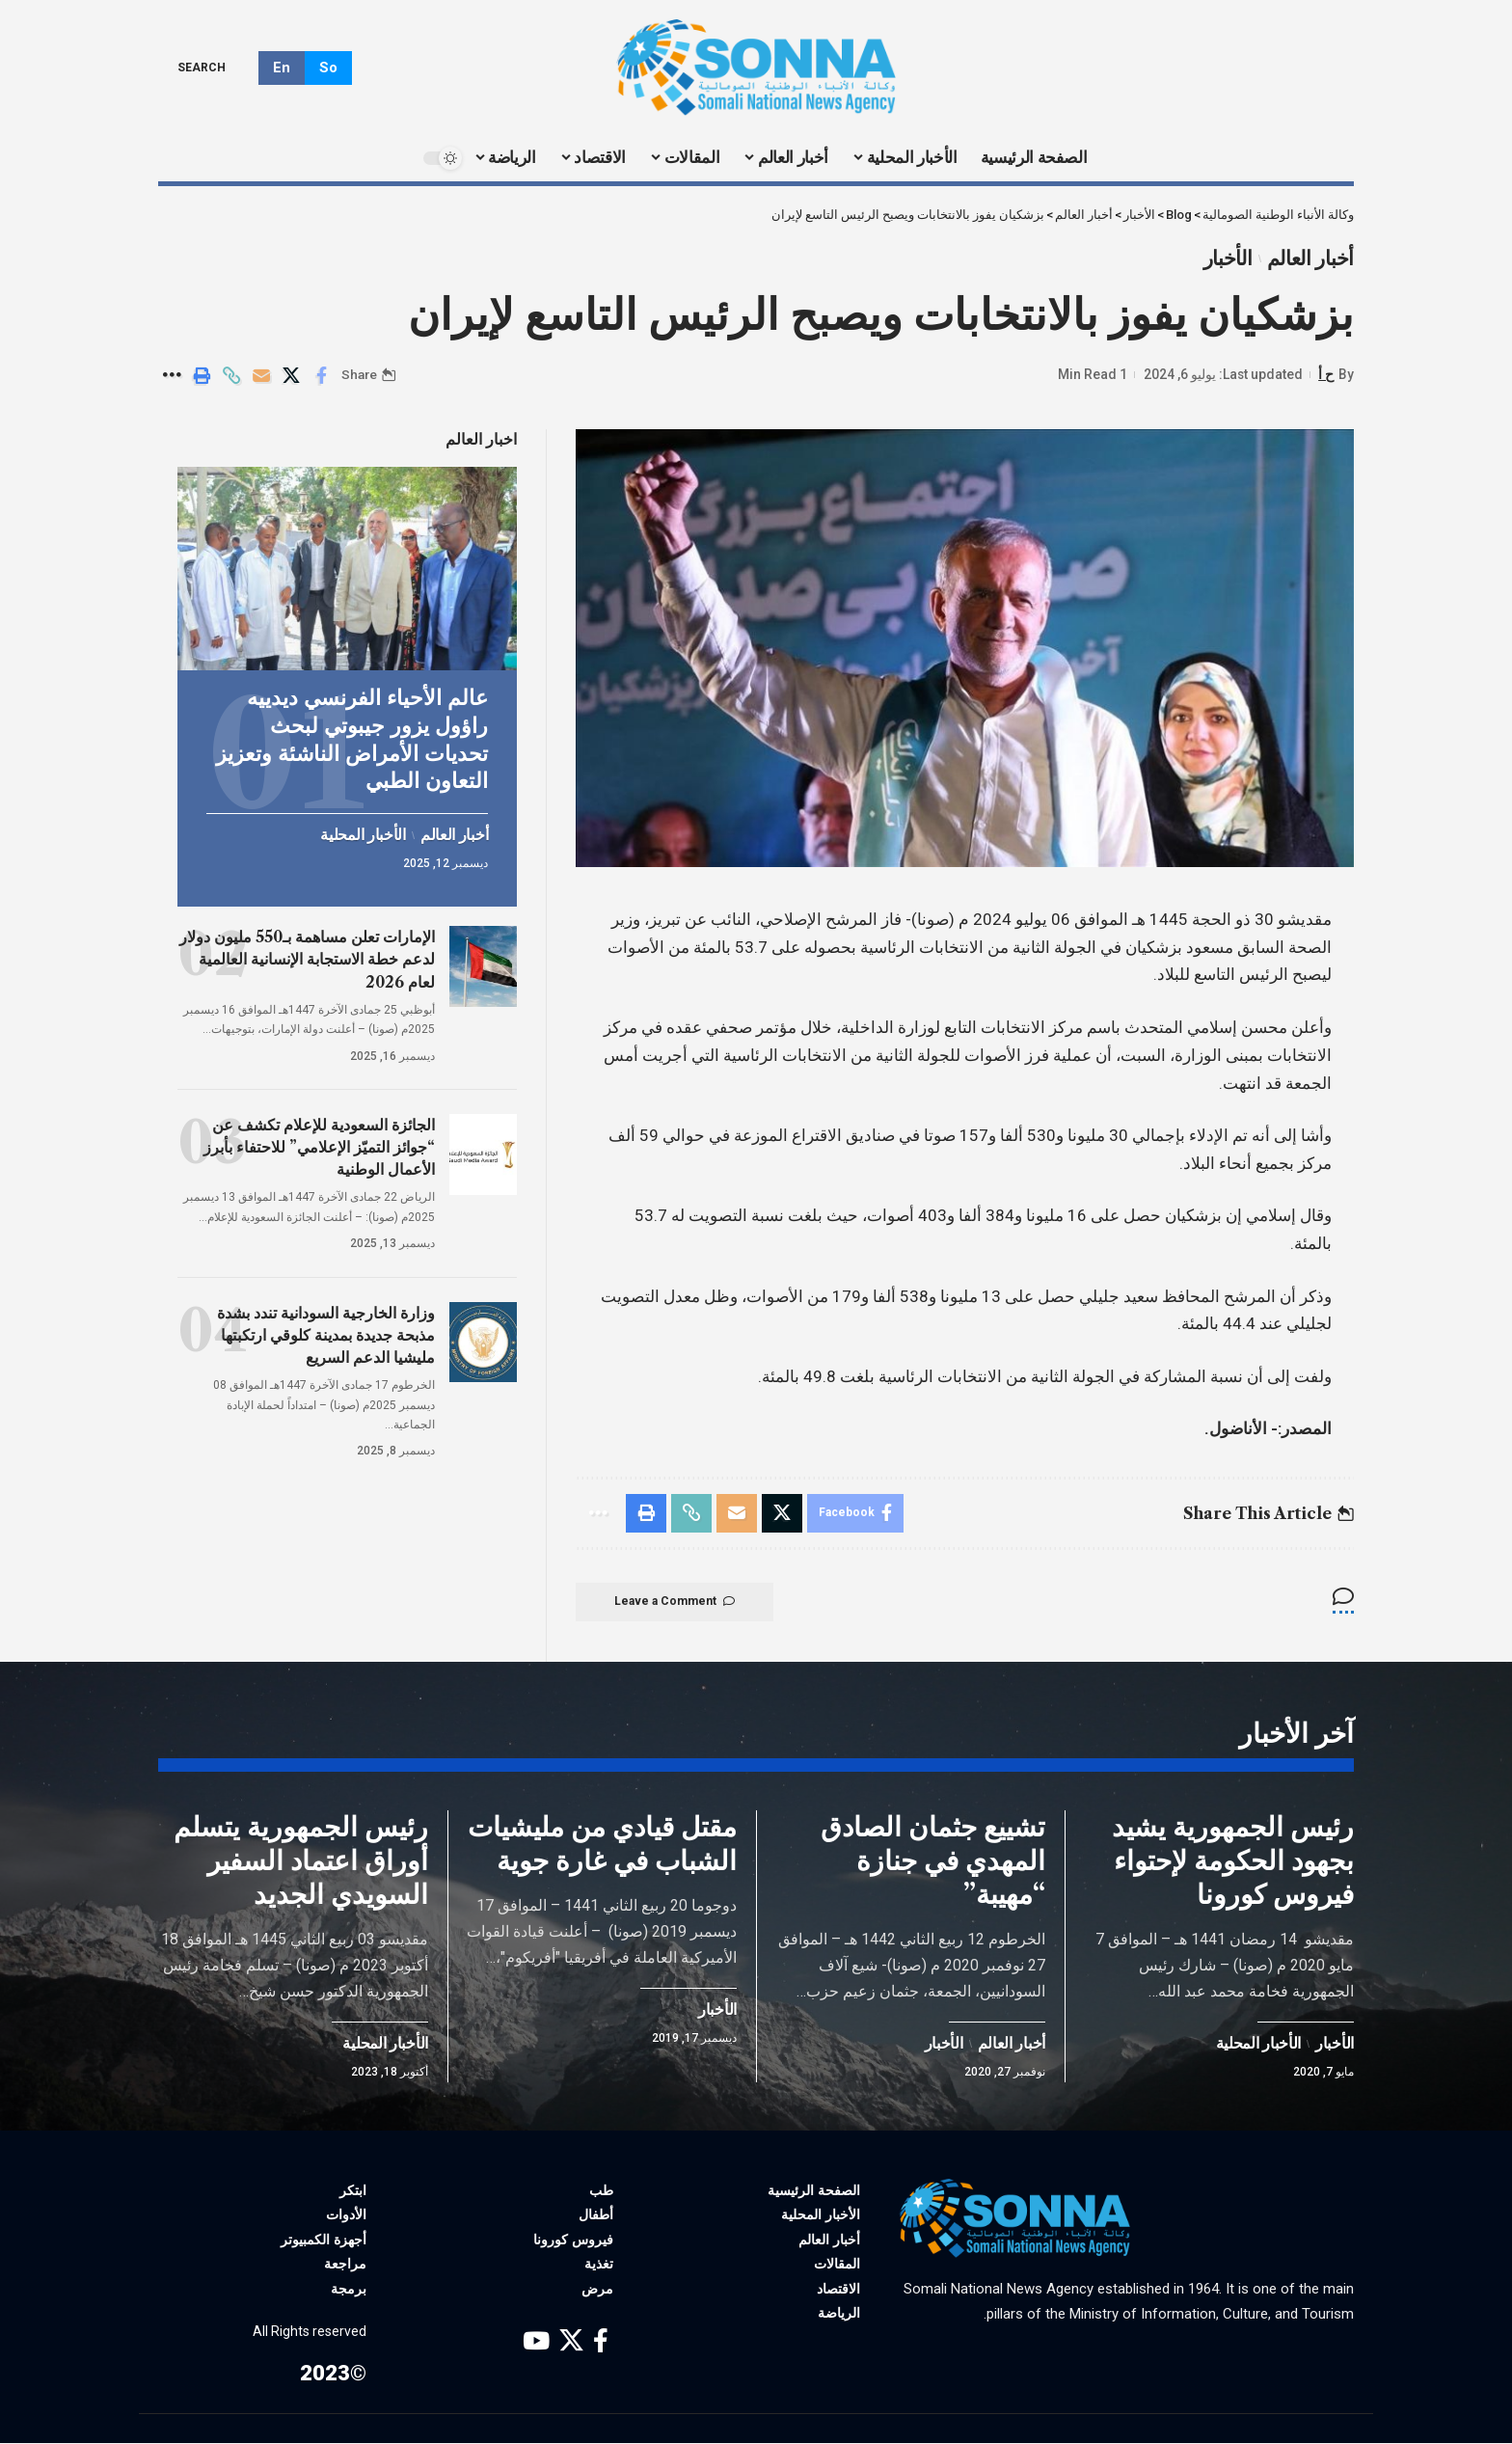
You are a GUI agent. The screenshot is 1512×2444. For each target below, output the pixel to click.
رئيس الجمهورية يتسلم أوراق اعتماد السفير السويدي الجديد (301, 1861)
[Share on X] (291, 375)
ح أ (1326, 374)
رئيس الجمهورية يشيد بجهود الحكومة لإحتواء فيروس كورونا (1233, 1861)
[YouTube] (536, 2342)
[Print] (201, 375)
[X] (571, 2342)
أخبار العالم (1310, 258)
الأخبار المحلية (363, 832)
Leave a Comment (674, 1602)
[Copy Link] (231, 375)
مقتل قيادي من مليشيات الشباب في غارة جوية (602, 1844)
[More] (171, 375)
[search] (215, 67)
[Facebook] (600, 2342)
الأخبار (1228, 258)
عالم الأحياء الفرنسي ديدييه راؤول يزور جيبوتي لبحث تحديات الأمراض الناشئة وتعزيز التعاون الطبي (352, 737)
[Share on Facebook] (321, 375)
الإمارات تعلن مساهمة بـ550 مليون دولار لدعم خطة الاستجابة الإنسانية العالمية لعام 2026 (307, 957)
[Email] (261, 375)
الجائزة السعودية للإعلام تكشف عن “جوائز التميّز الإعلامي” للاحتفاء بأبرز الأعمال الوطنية (319, 1145)
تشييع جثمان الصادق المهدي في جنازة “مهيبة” (933, 1861)
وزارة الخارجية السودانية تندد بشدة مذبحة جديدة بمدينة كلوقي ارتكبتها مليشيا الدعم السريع (326, 1332)
